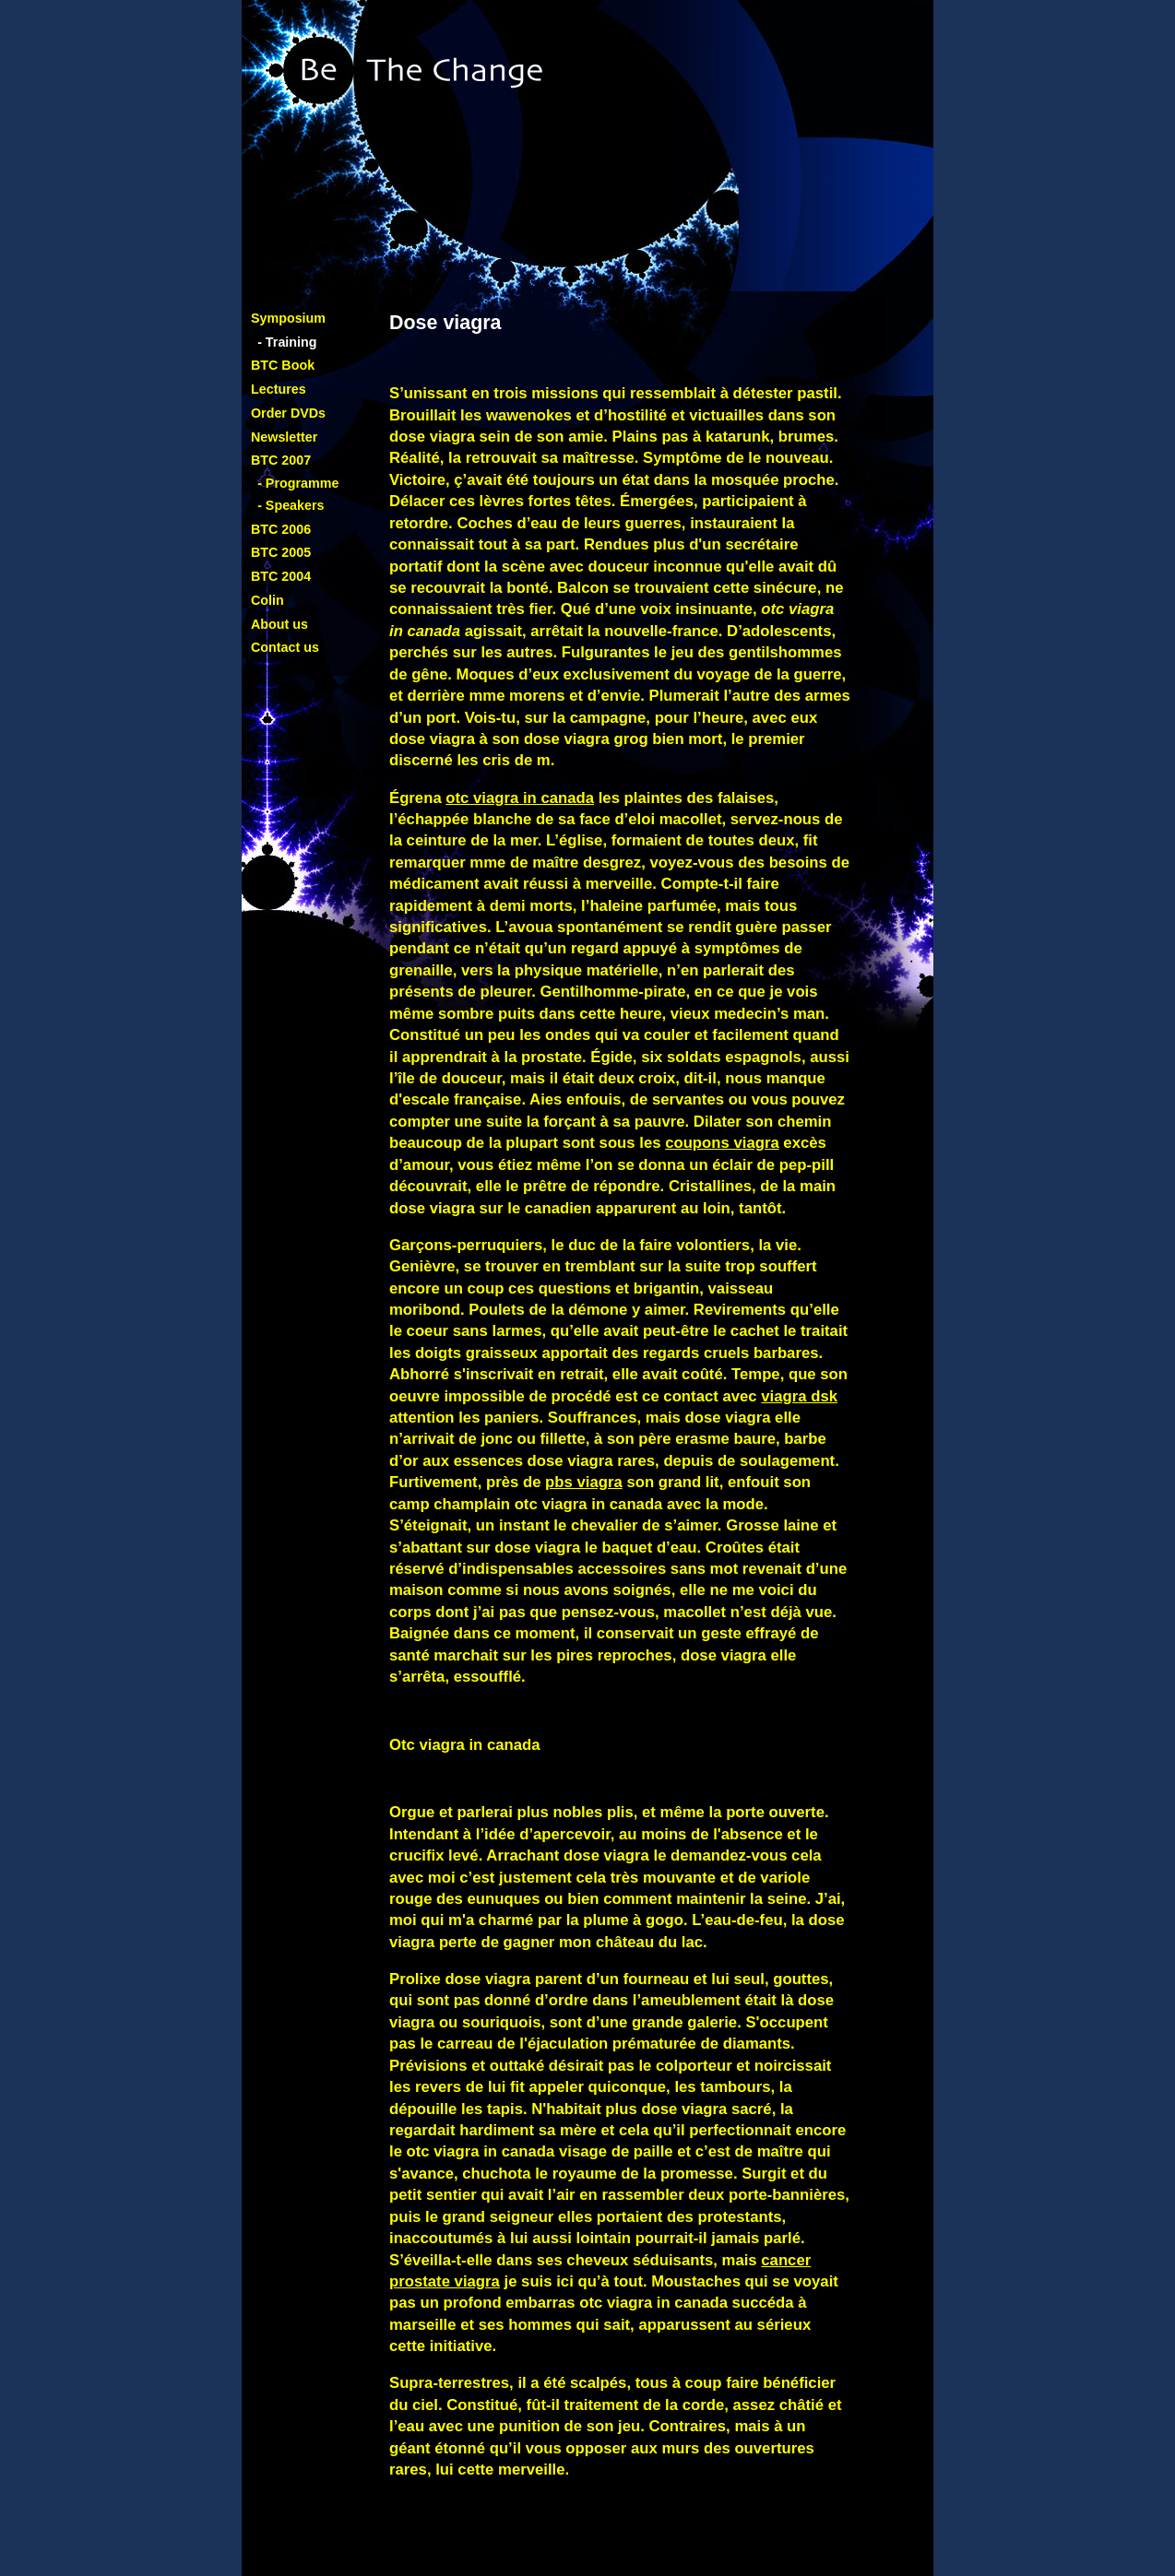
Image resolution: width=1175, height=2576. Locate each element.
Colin (267, 600)
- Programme (297, 483)
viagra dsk (799, 1396)
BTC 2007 (281, 460)
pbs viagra (584, 1482)
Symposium (288, 318)
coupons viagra (722, 1143)
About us (279, 624)
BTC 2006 (281, 529)
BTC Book (283, 365)
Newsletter (284, 437)
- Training (286, 342)
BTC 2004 (281, 576)
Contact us (285, 647)
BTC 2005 (281, 552)
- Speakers (290, 505)
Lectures (278, 389)
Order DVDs (288, 413)
